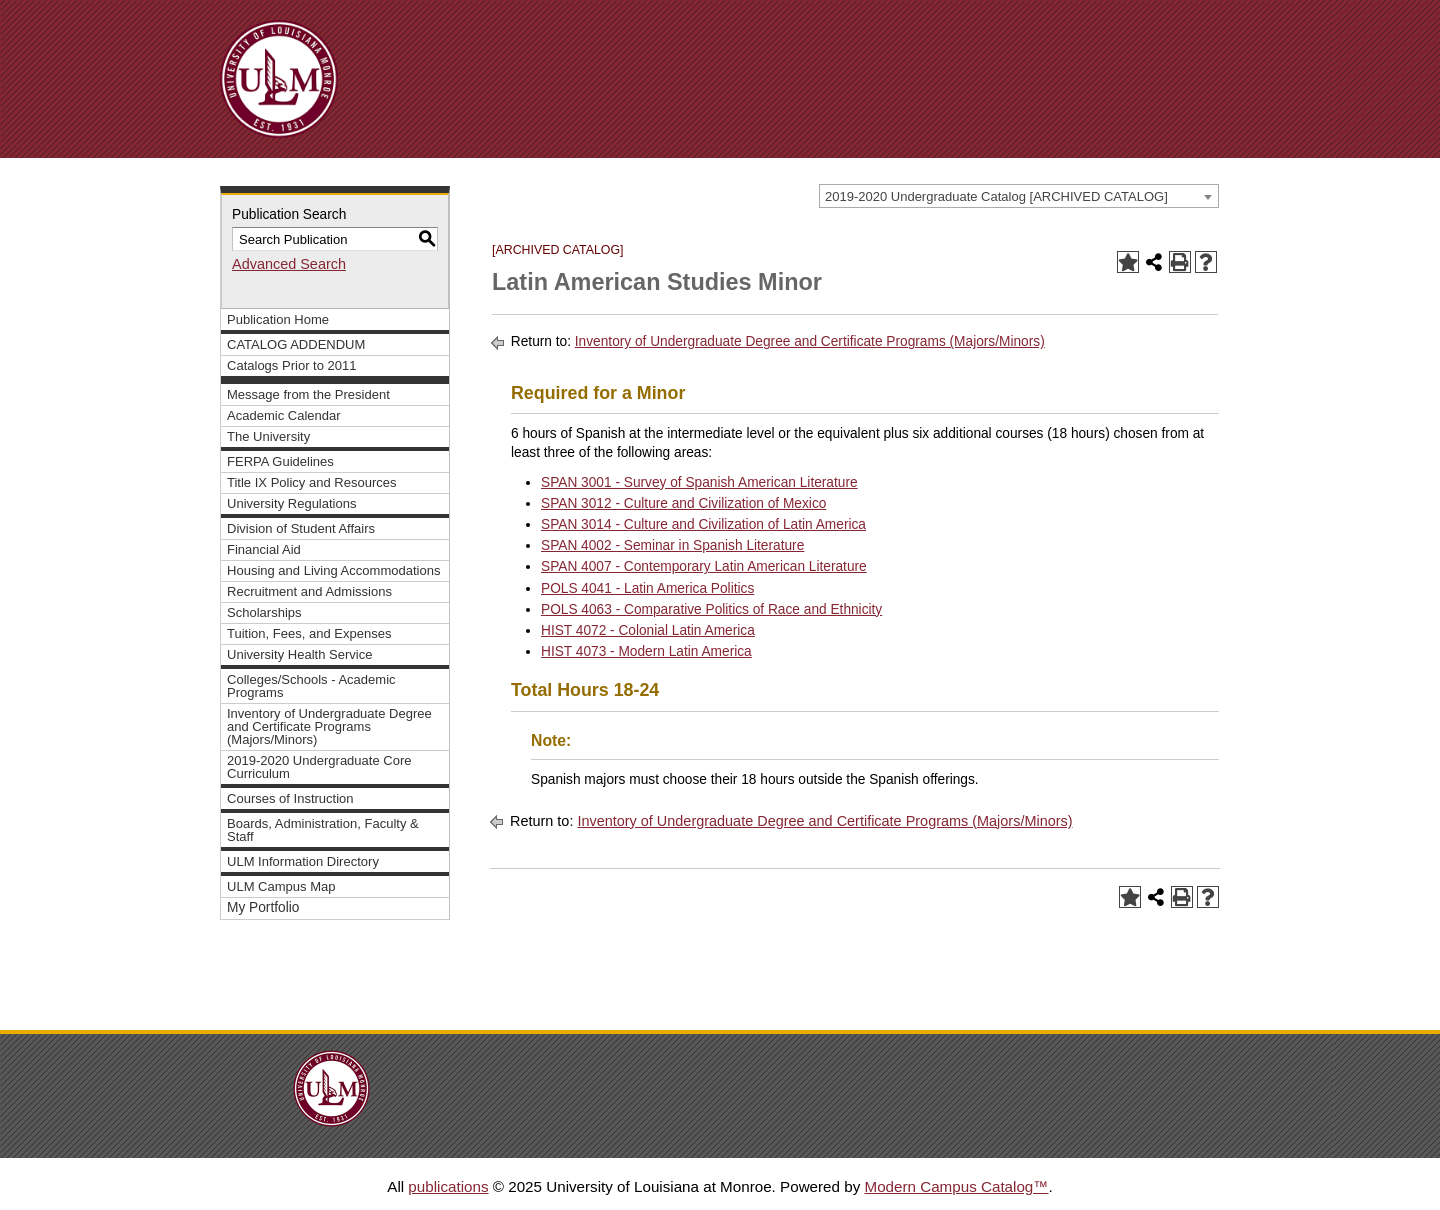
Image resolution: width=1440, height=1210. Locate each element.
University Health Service (299, 654)
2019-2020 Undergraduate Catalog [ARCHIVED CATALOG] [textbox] (996, 196)
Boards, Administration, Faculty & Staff (323, 830)
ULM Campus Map (281, 886)
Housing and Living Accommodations (333, 570)
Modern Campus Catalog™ (956, 1186)
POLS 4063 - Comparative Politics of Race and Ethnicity (711, 609)
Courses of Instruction (290, 798)
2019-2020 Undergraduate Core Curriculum (319, 767)
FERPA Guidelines (280, 461)
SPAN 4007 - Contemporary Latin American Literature (704, 566)
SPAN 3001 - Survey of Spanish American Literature (699, 482)
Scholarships (264, 612)
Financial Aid (264, 549)
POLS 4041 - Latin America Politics (647, 588)
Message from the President (308, 394)
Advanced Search (289, 264)
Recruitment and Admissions (309, 591)
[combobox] (1019, 196)
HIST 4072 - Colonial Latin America (648, 630)
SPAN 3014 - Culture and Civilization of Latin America (703, 524)
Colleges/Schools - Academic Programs (311, 686)
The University (268, 436)
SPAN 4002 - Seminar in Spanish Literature (672, 545)
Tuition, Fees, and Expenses (309, 633)
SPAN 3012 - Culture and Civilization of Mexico (683, 503)
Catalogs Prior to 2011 (292, 365)
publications (448, 1186)
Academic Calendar (284, 415)
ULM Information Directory (303, 861)
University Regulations (292, 503)
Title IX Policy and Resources (312, 482)
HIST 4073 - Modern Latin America (646, 651)
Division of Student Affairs (301, 528)
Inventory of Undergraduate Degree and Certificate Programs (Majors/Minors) (329, 726)
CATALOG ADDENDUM (296, 344)
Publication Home (278, 319)
